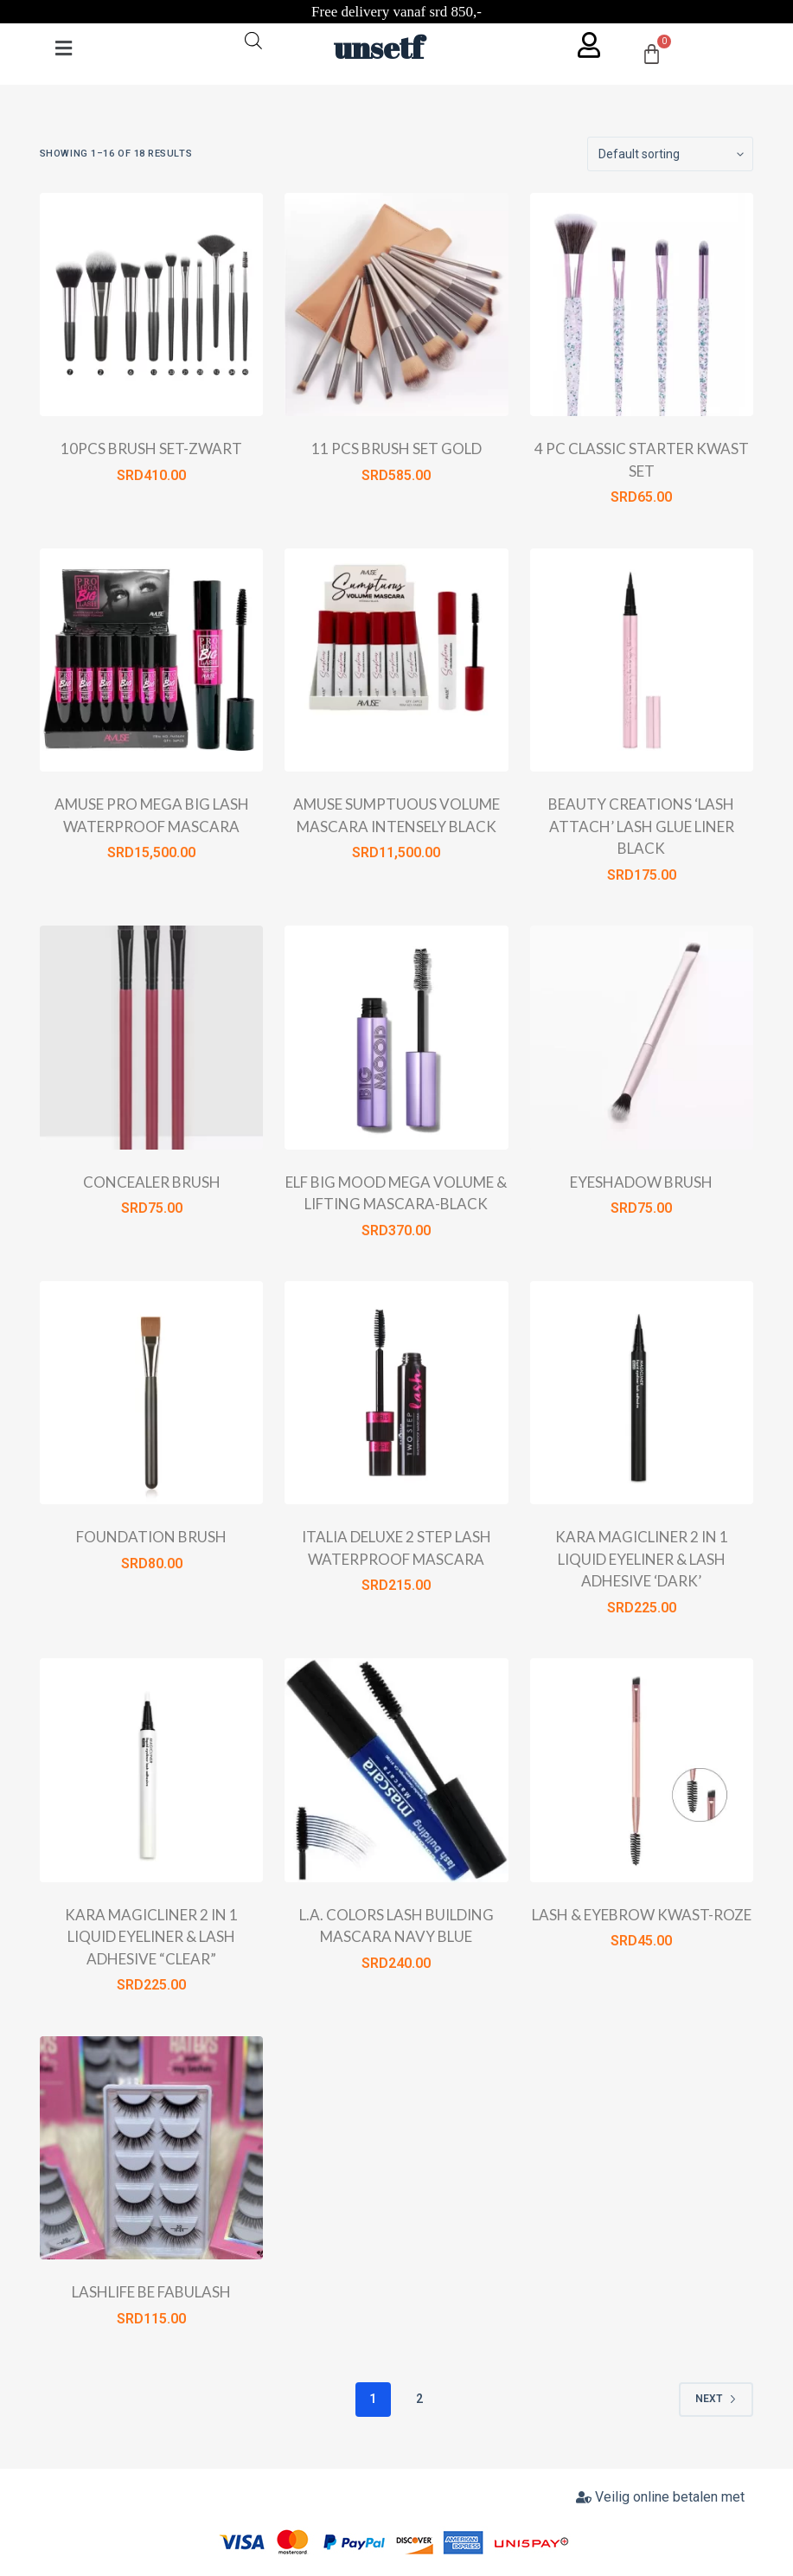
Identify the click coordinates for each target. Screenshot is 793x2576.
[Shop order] (670, 154)
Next (716, 2399)
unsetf (378, 47)
